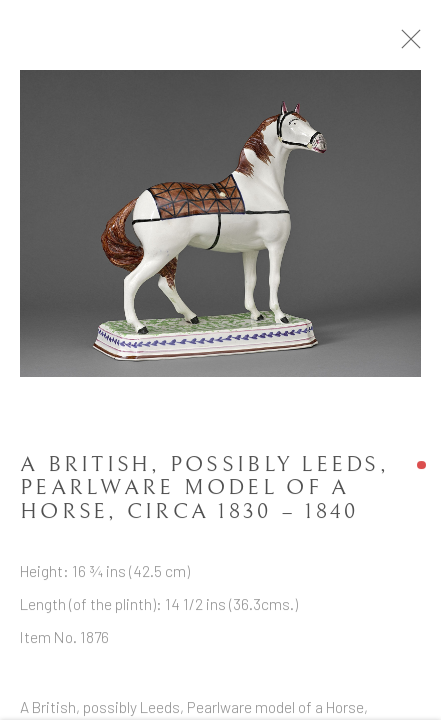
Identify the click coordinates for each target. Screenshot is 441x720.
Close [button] (426, 45)
